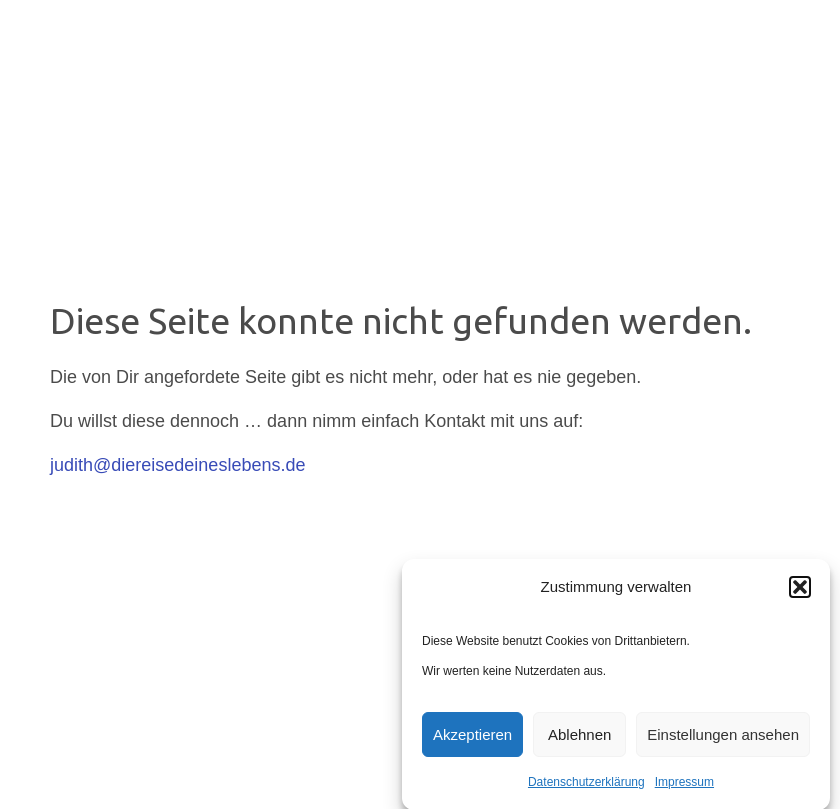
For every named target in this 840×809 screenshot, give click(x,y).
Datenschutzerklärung (586, 786)
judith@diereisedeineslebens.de (177, 465)
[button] (800, 591)
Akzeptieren (472, 738)
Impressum (684, 786)
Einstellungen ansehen (723, 738)
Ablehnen (579, 738)
